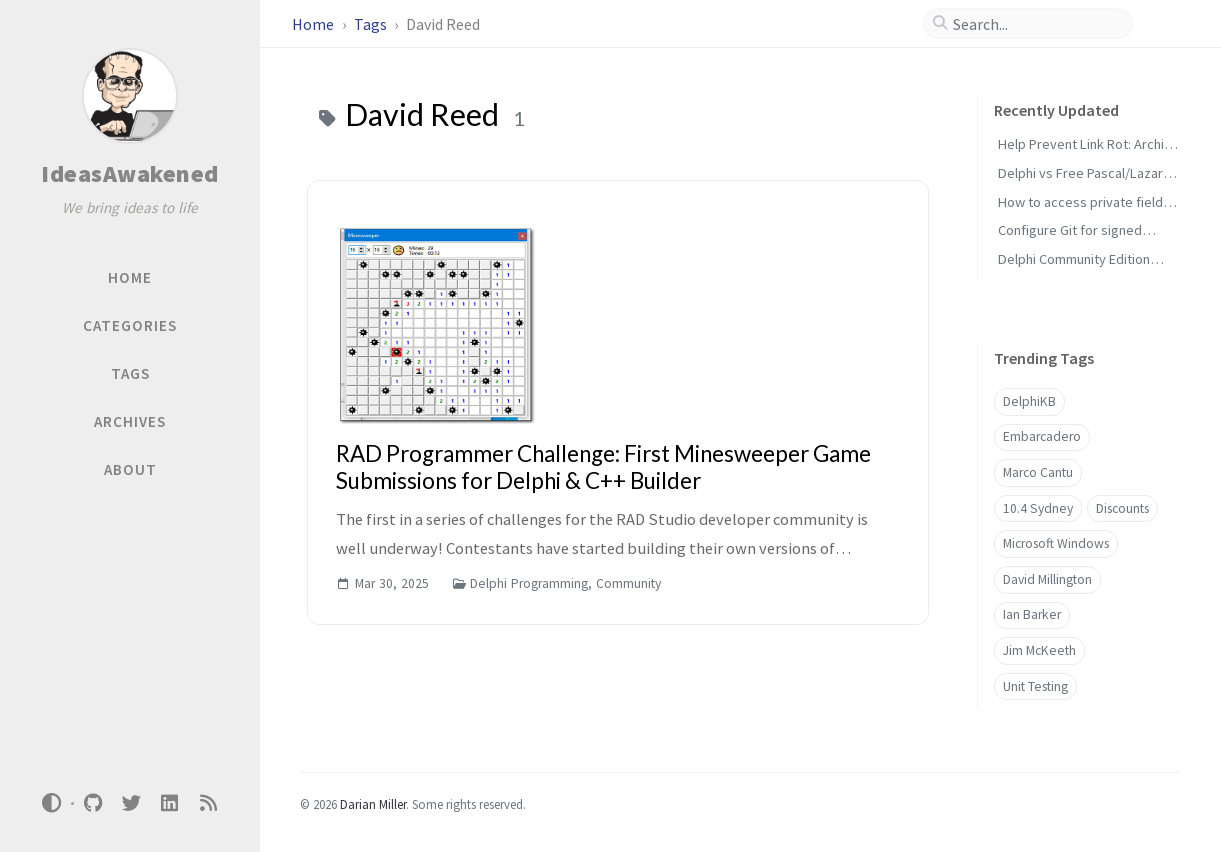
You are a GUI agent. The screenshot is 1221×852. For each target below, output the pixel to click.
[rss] (208, 803)
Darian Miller (373, 804)
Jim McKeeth (1039, 650)
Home (314, 24)
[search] (1036, 24)
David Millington (1047, 579)
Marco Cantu (1038, 472)
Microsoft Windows (1056, 543)
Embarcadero (1042, 436)
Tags (372, 24)
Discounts (1122, 508)
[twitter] (131, 803)
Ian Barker (1032, 614)
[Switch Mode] (52, 803)
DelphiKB (1029, 401)
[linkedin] (170, 803)
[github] (93, 803)
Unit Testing (1035, 686)
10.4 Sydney (1038, 508)
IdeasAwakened (130, 173)
